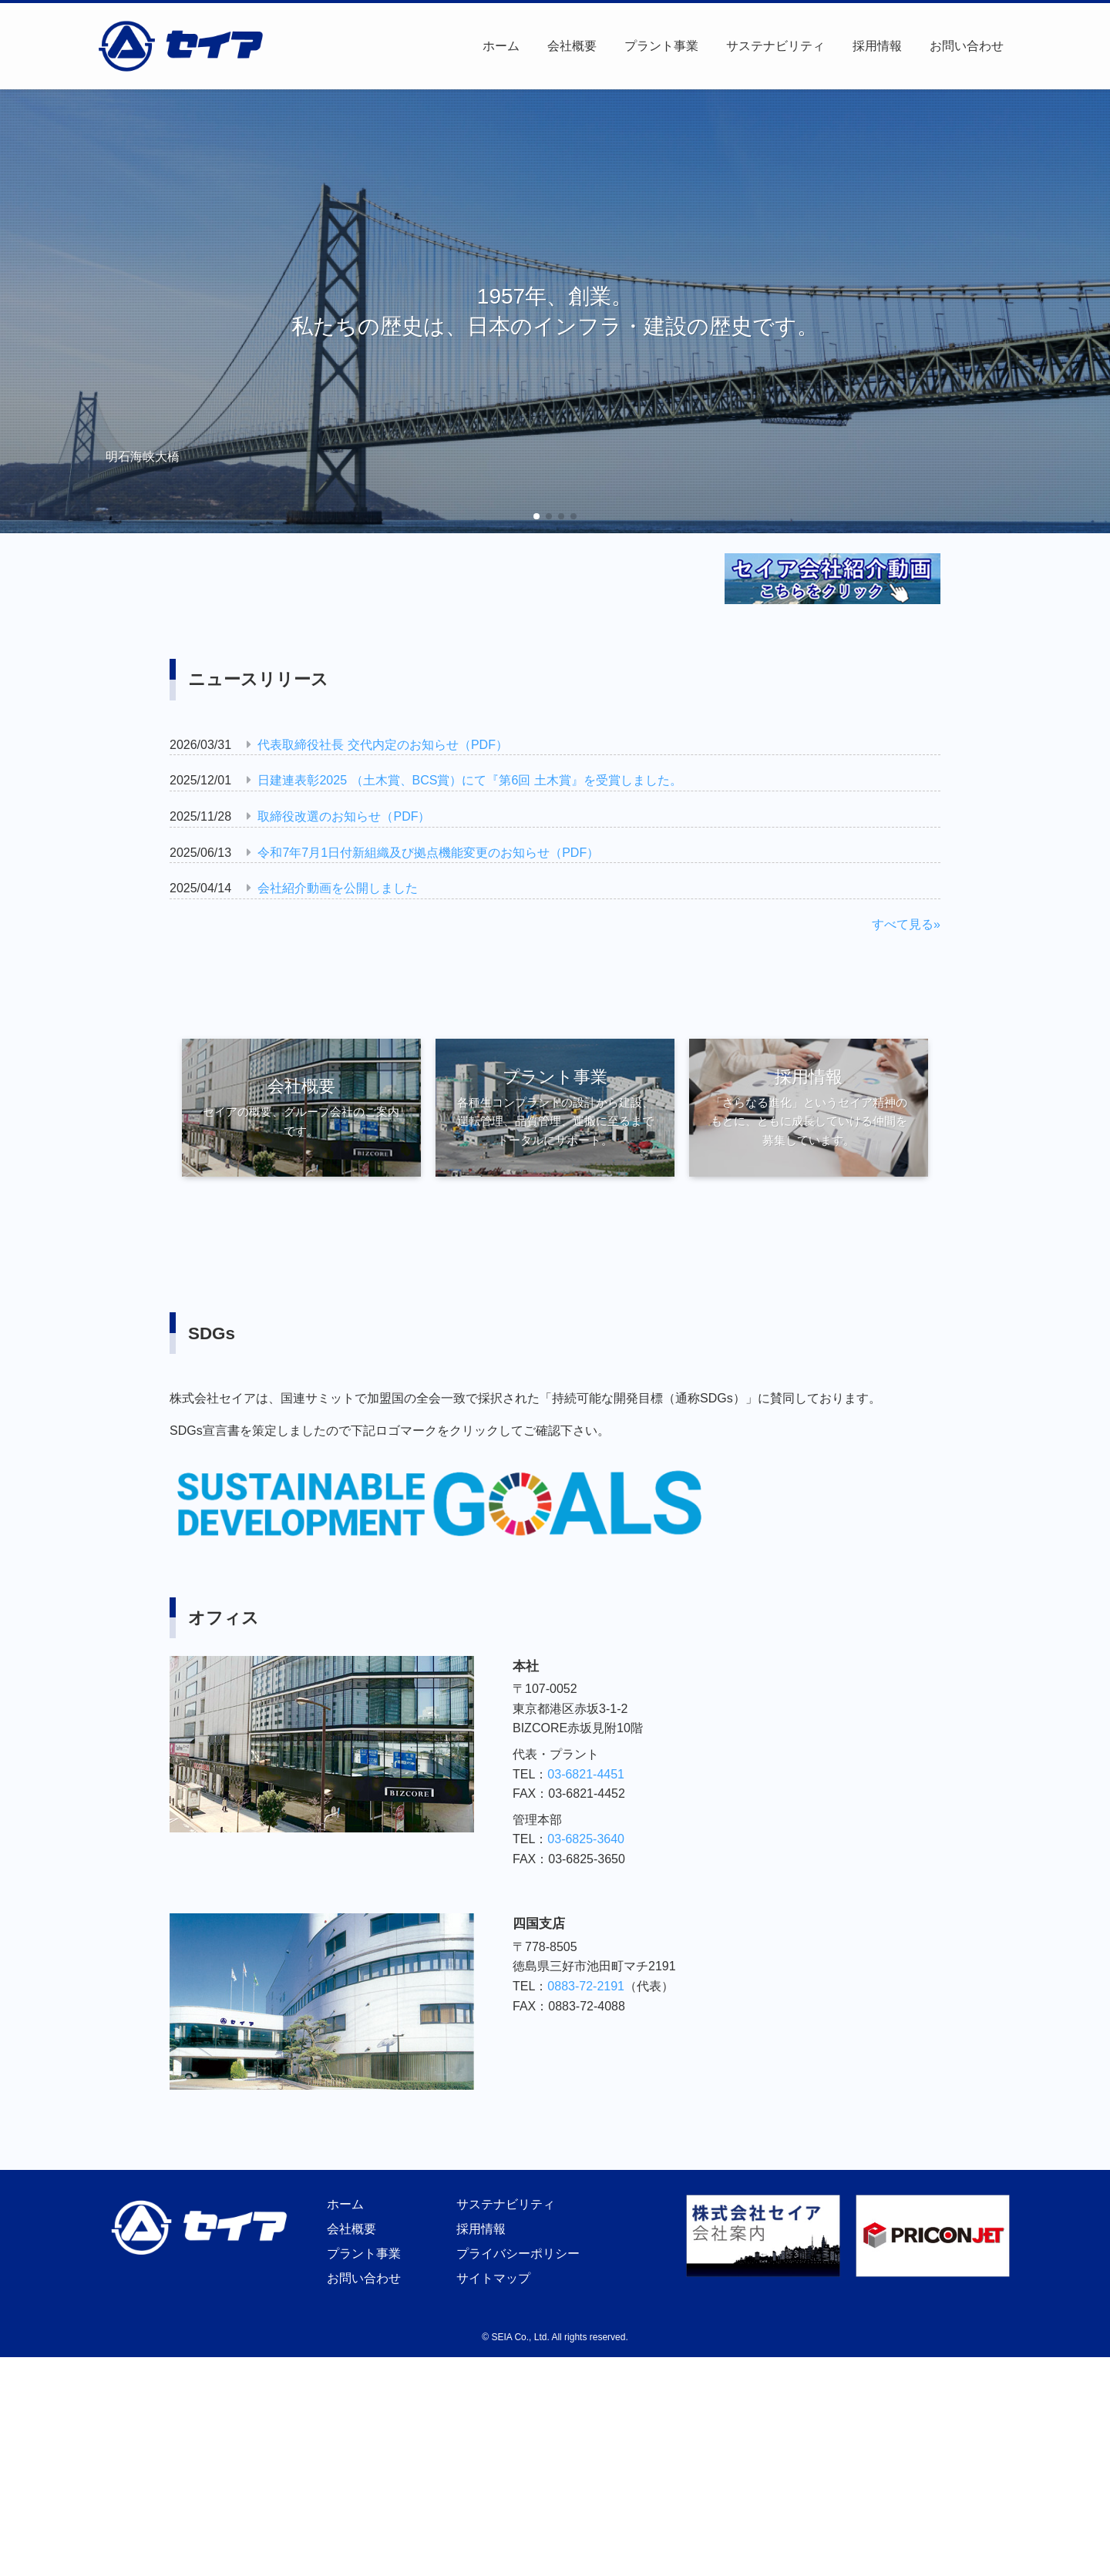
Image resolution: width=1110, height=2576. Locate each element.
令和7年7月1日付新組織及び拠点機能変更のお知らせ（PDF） (428, 852)
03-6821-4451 (585, 1774)
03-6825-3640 (585, 1839)
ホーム (343, 2204)
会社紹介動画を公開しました (337, 888)
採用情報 (479, 2228)
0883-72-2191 (585, 1986)
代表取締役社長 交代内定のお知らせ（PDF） (382, 744)
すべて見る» (906, 924)
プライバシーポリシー (516, 2253)
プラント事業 (361, 2253)
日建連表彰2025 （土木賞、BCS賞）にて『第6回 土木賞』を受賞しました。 (469, 780)
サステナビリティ (503, 2204)
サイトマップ (491, 2278)
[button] (536, 516)
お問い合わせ (361, 2278)
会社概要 (349, 2228)
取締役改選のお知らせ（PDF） (343, 816)
